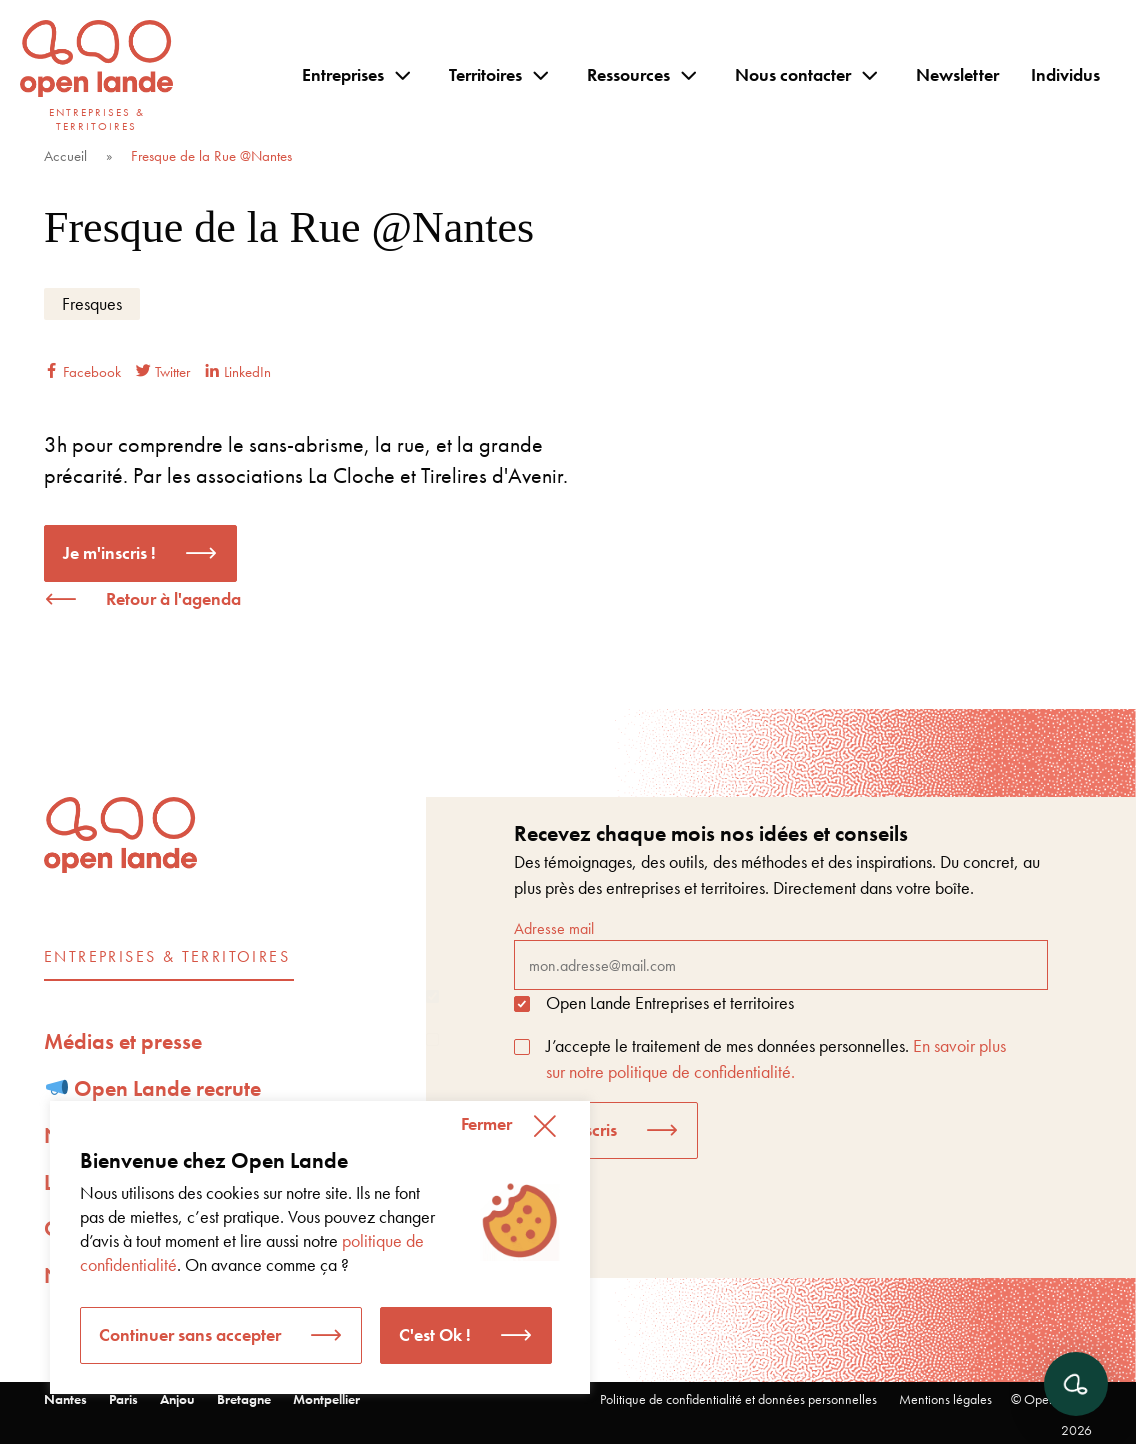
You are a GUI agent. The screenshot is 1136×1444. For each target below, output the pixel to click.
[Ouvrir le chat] (1076, 1384)
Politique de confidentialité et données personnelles (738, 1399)
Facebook (82, 372)
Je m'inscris (575, 1129)
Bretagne (244, 1399)
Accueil (65, 156)
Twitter (163, 372)
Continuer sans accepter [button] (190, 1334)
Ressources (628, 74)
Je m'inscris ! (109, 552)
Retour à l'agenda (173, 598)
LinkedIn (238, 372)
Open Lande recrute (154, 1088)
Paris (123, 1399)
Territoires (485, 74)
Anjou (177, 1399)
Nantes (65, 1399)
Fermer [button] (486, 1123)
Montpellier (326, 1399)
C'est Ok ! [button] (435, 1334)
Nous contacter (793, 74)
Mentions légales (945, 1399)
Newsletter (957, 74)
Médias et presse (123, 1041)
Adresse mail (781, 954)
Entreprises (343, 74)
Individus (1065, 74)
